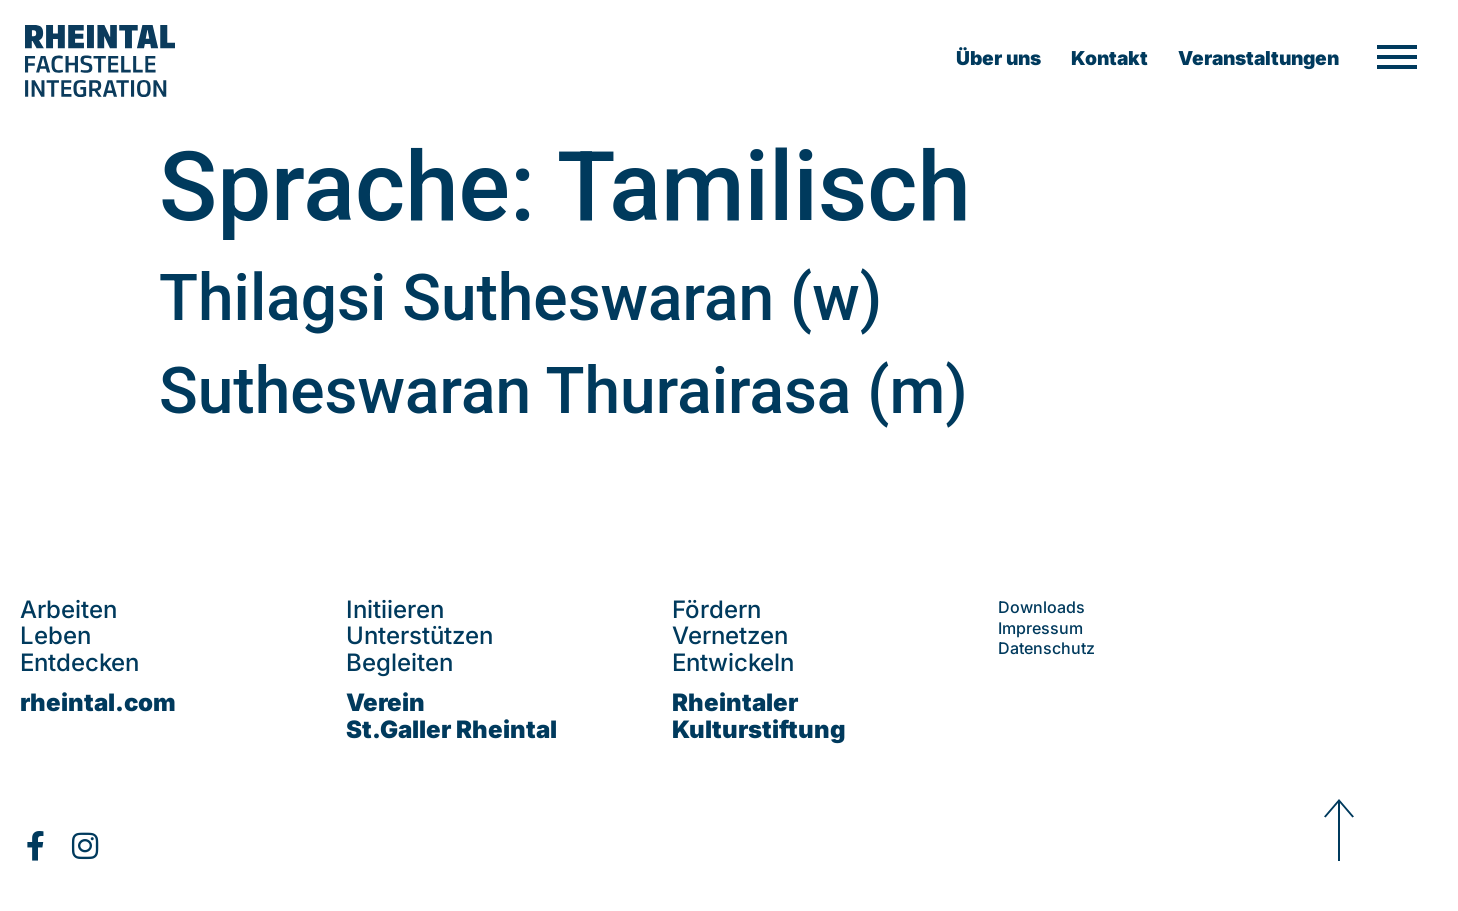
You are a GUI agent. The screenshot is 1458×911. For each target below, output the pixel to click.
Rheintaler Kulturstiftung (759, 715)
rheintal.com (98, 702)
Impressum (1040, 628)
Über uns (998, 58)
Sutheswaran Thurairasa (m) (563, 391)
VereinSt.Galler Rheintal (451, 715)
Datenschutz (1046, 648)
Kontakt (1109, 58)
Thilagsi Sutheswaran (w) (520, 298)
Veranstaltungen (1258, 58)
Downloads (1041, 607)
